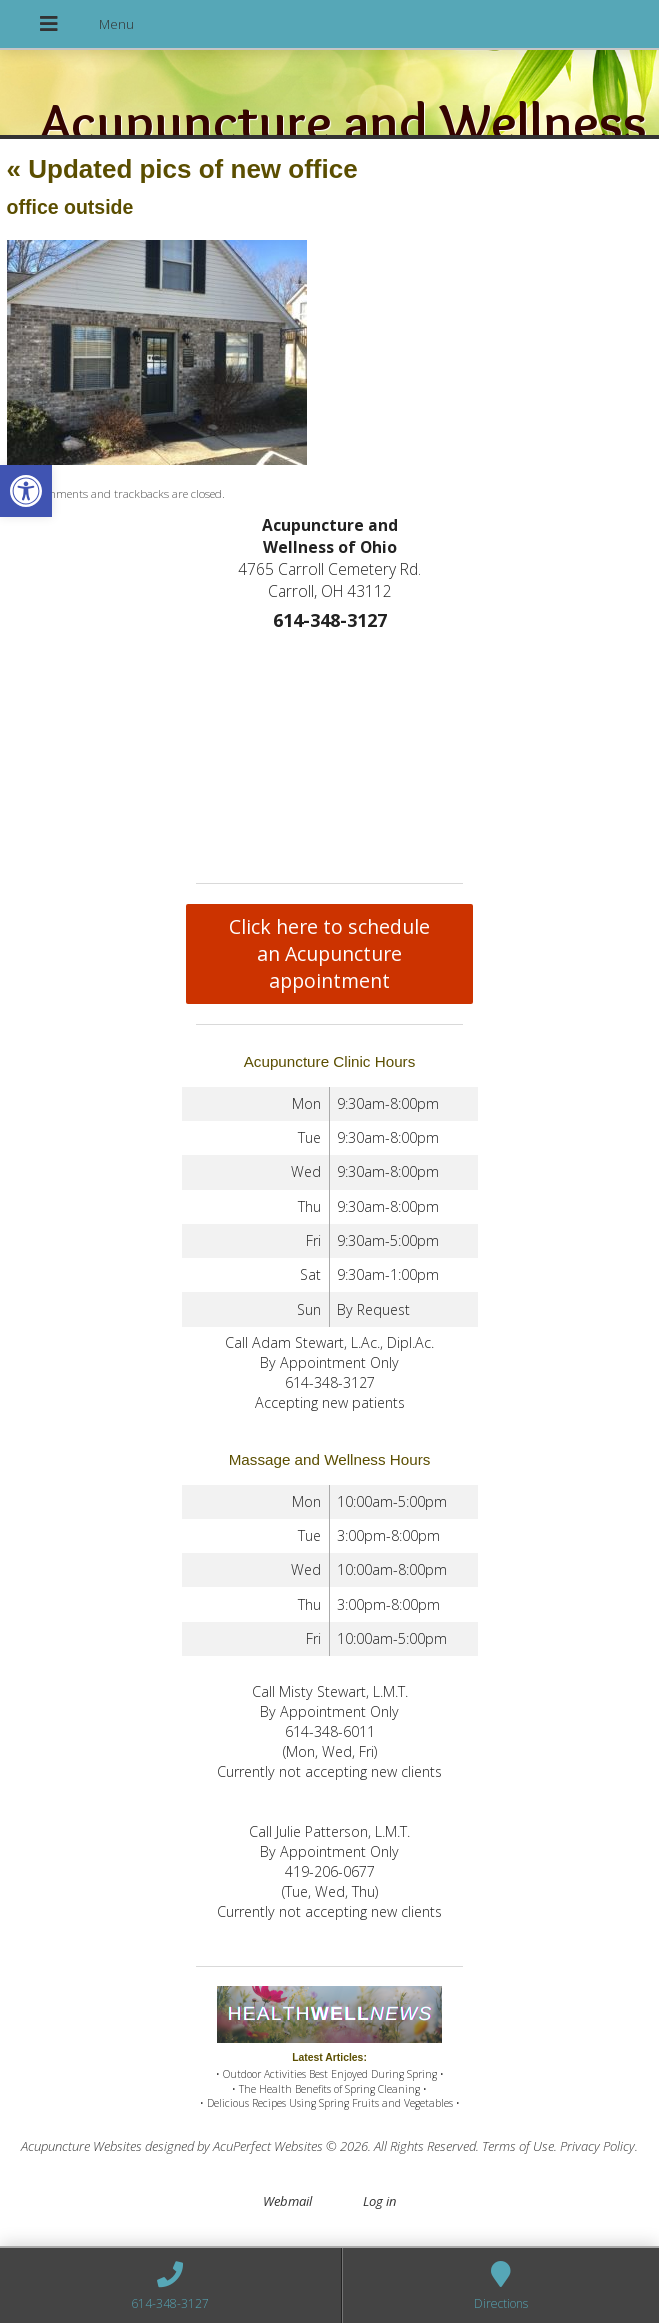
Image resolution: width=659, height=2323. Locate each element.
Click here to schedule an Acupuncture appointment (329, 953)
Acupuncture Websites (81, 2146)
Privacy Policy (597, 2146)
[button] (26, 491)
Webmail (287, 2201)
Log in (379, 2201)
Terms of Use (518, 2146)
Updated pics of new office (182, 169)
